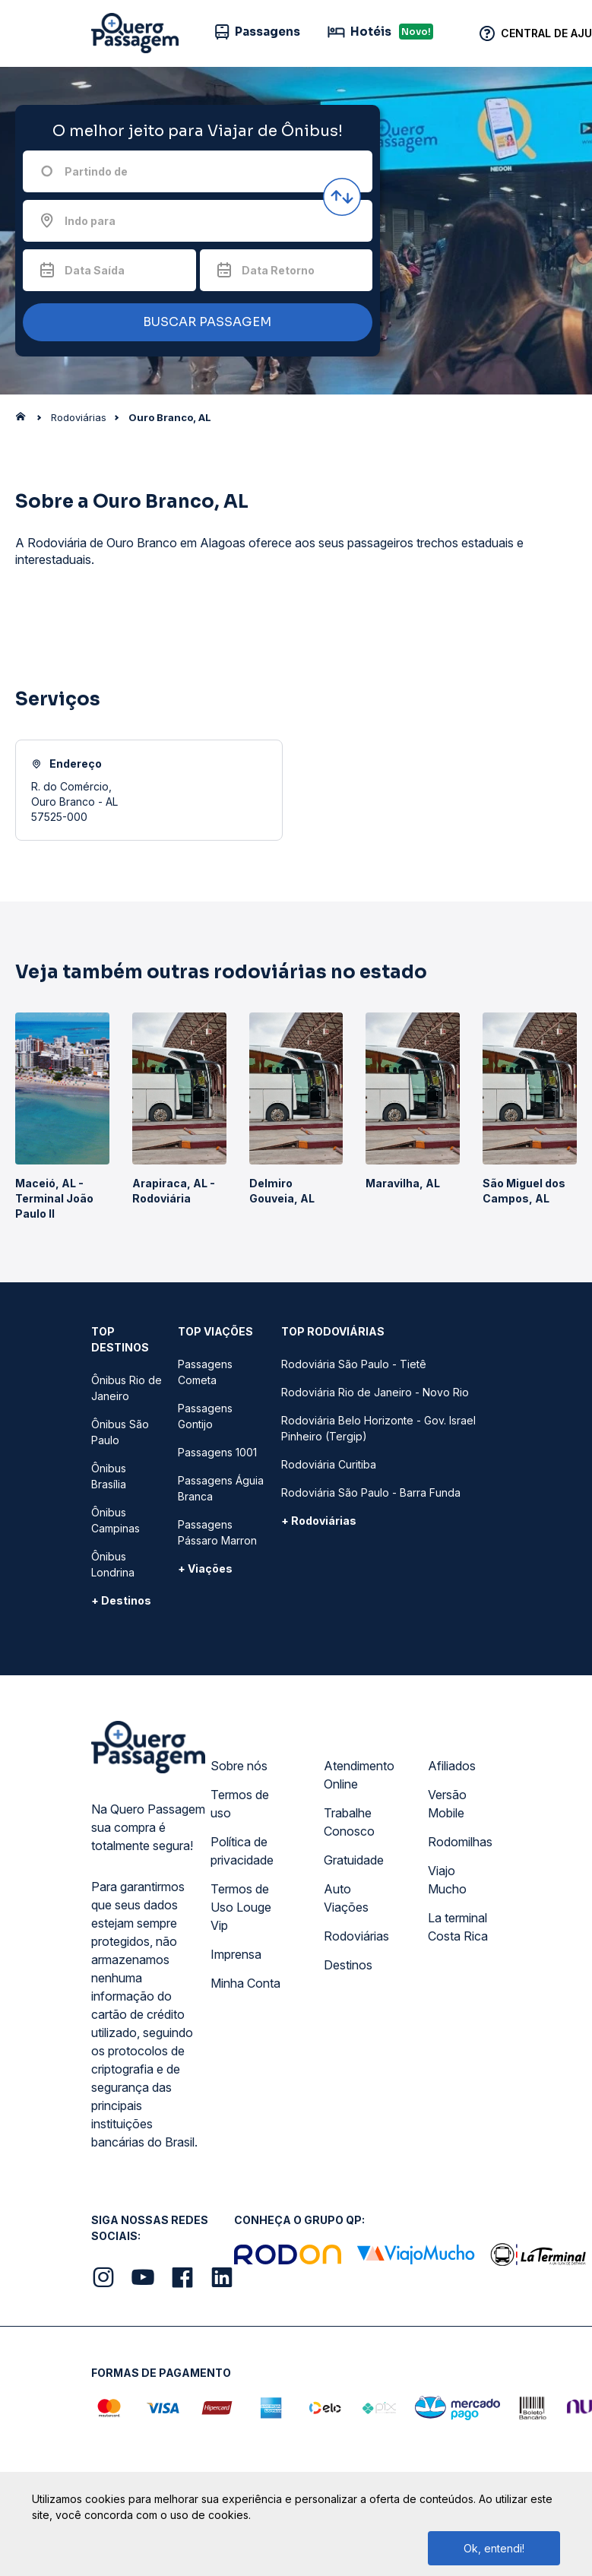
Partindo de (96, 171)
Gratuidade (354, 1860)
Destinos (348, 1964)
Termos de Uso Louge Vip (241, 1907)
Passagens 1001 (217, 1452)
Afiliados (452, 1765)
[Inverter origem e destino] (342, 197)
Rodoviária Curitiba (328, 1464)
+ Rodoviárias (318, 1520)
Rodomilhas (460, 1841)
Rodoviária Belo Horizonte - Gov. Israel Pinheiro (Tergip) (378, 1428)
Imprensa (236, 1954)
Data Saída (95, 270)
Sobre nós (239, 1765)
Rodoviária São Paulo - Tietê (353, 1364)
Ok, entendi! (494, 2548)
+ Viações (205, 1568)
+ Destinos (121, 1600)
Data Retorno (278, 270)
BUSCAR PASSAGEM (193, 322)
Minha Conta (245, 1983)
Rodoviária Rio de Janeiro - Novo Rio (375, 1392)
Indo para (90, 220)
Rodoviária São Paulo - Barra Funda (371, 1492)
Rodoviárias (356, 1936)
